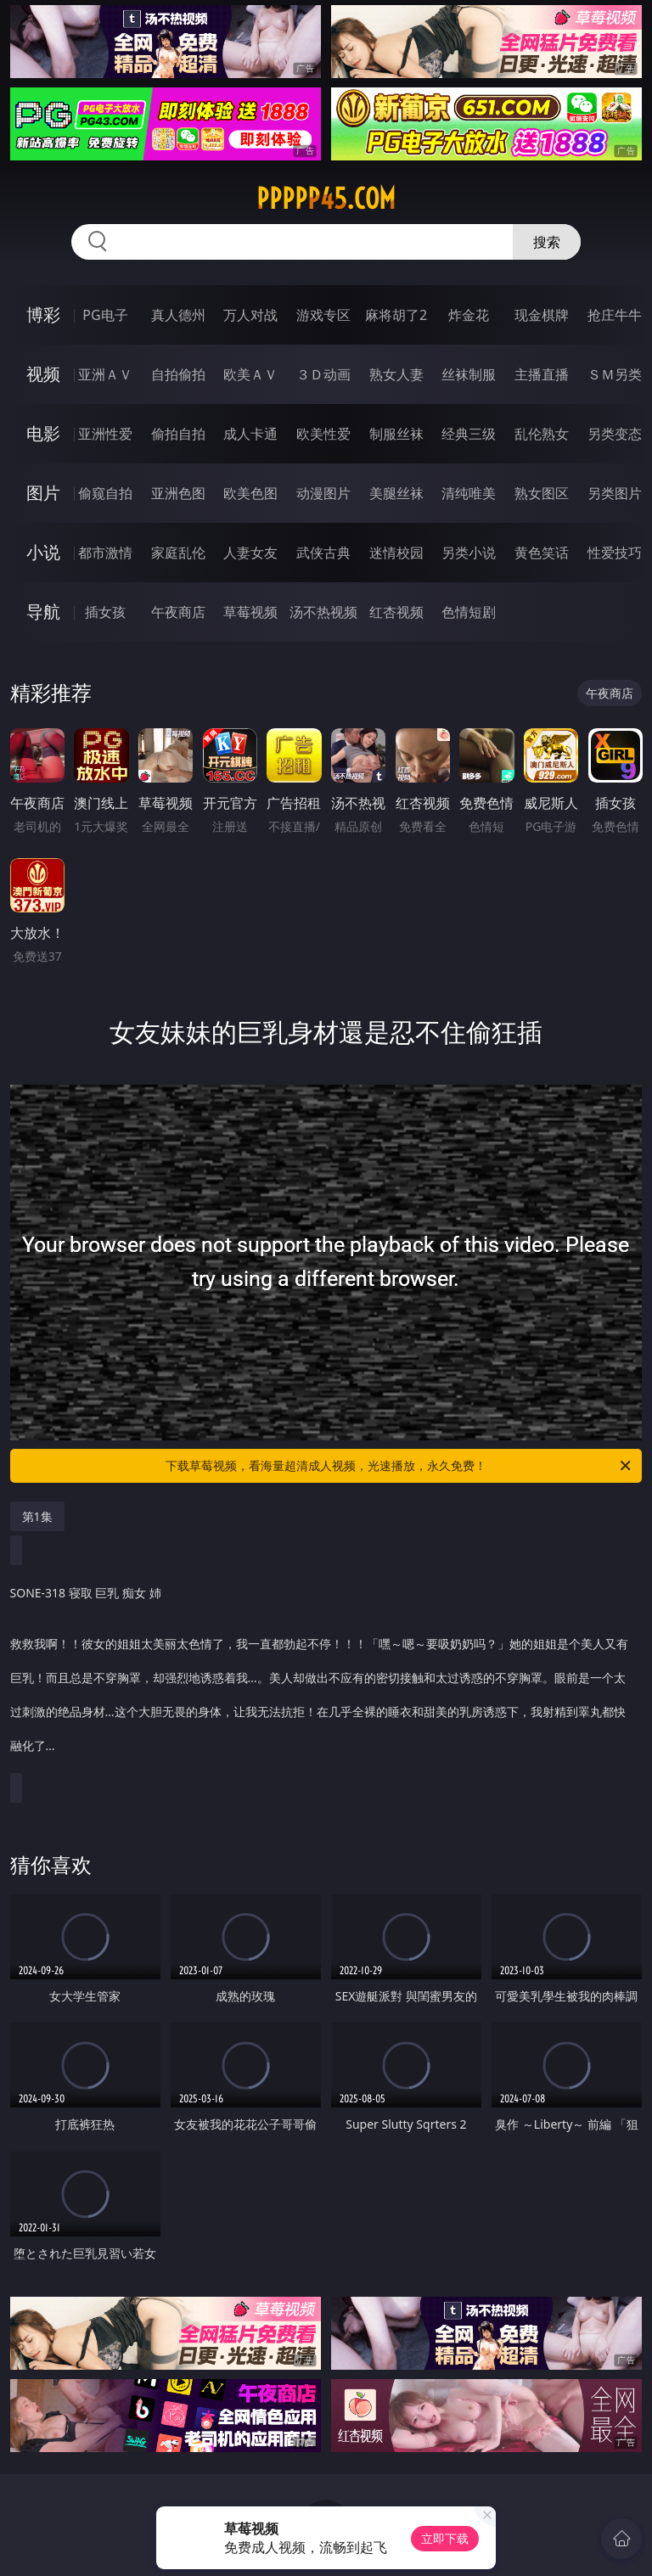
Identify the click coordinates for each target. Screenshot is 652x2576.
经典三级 (468, 433)
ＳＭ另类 (614, 374)
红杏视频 (396, 612)
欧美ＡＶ (250, 374)
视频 (43, 373)
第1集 (37, 1516)
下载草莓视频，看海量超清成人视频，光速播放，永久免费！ (399, 1466)
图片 (43, 492)
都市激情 (105, 552)
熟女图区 (541, 493)
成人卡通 (250, 433)
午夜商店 (178, 612)
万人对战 (250, 315)
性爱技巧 (614, 552)
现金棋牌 (541, 315)
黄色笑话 (541, 552)
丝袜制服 (468, 374)
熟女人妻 (396, 374)
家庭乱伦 (178, 552)
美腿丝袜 (396, 493)
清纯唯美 (468, 493)
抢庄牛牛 (614, 315)
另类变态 (614, 433)
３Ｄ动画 (323, 374)
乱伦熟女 (541, 433)
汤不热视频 (323, 612)
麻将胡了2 (396, 315)
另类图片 (614, 493)
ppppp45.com (326, 199)
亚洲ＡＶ (105, 374)
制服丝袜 (396, 433)
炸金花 (468, 315)
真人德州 (178, 315)
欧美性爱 (323, 433)
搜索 (546, 242)
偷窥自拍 (105, 493)
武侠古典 (323, 552)
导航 (43, 611)
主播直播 (541, 374)
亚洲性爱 (105, 433)
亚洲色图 (178, 493)
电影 (43, 433)
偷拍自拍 (178, 433)
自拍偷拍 (178, 374)
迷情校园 (396, 552)
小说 (43, 552)
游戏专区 (323, 315)
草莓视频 (250, 612)
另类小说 (468, 552)
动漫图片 (323, 493)
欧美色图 (250, 493)
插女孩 (105, 612)
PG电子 (104, 315)
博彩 (43, 314)
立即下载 (445, 2538)
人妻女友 (250, 552)
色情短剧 (468, 612)
